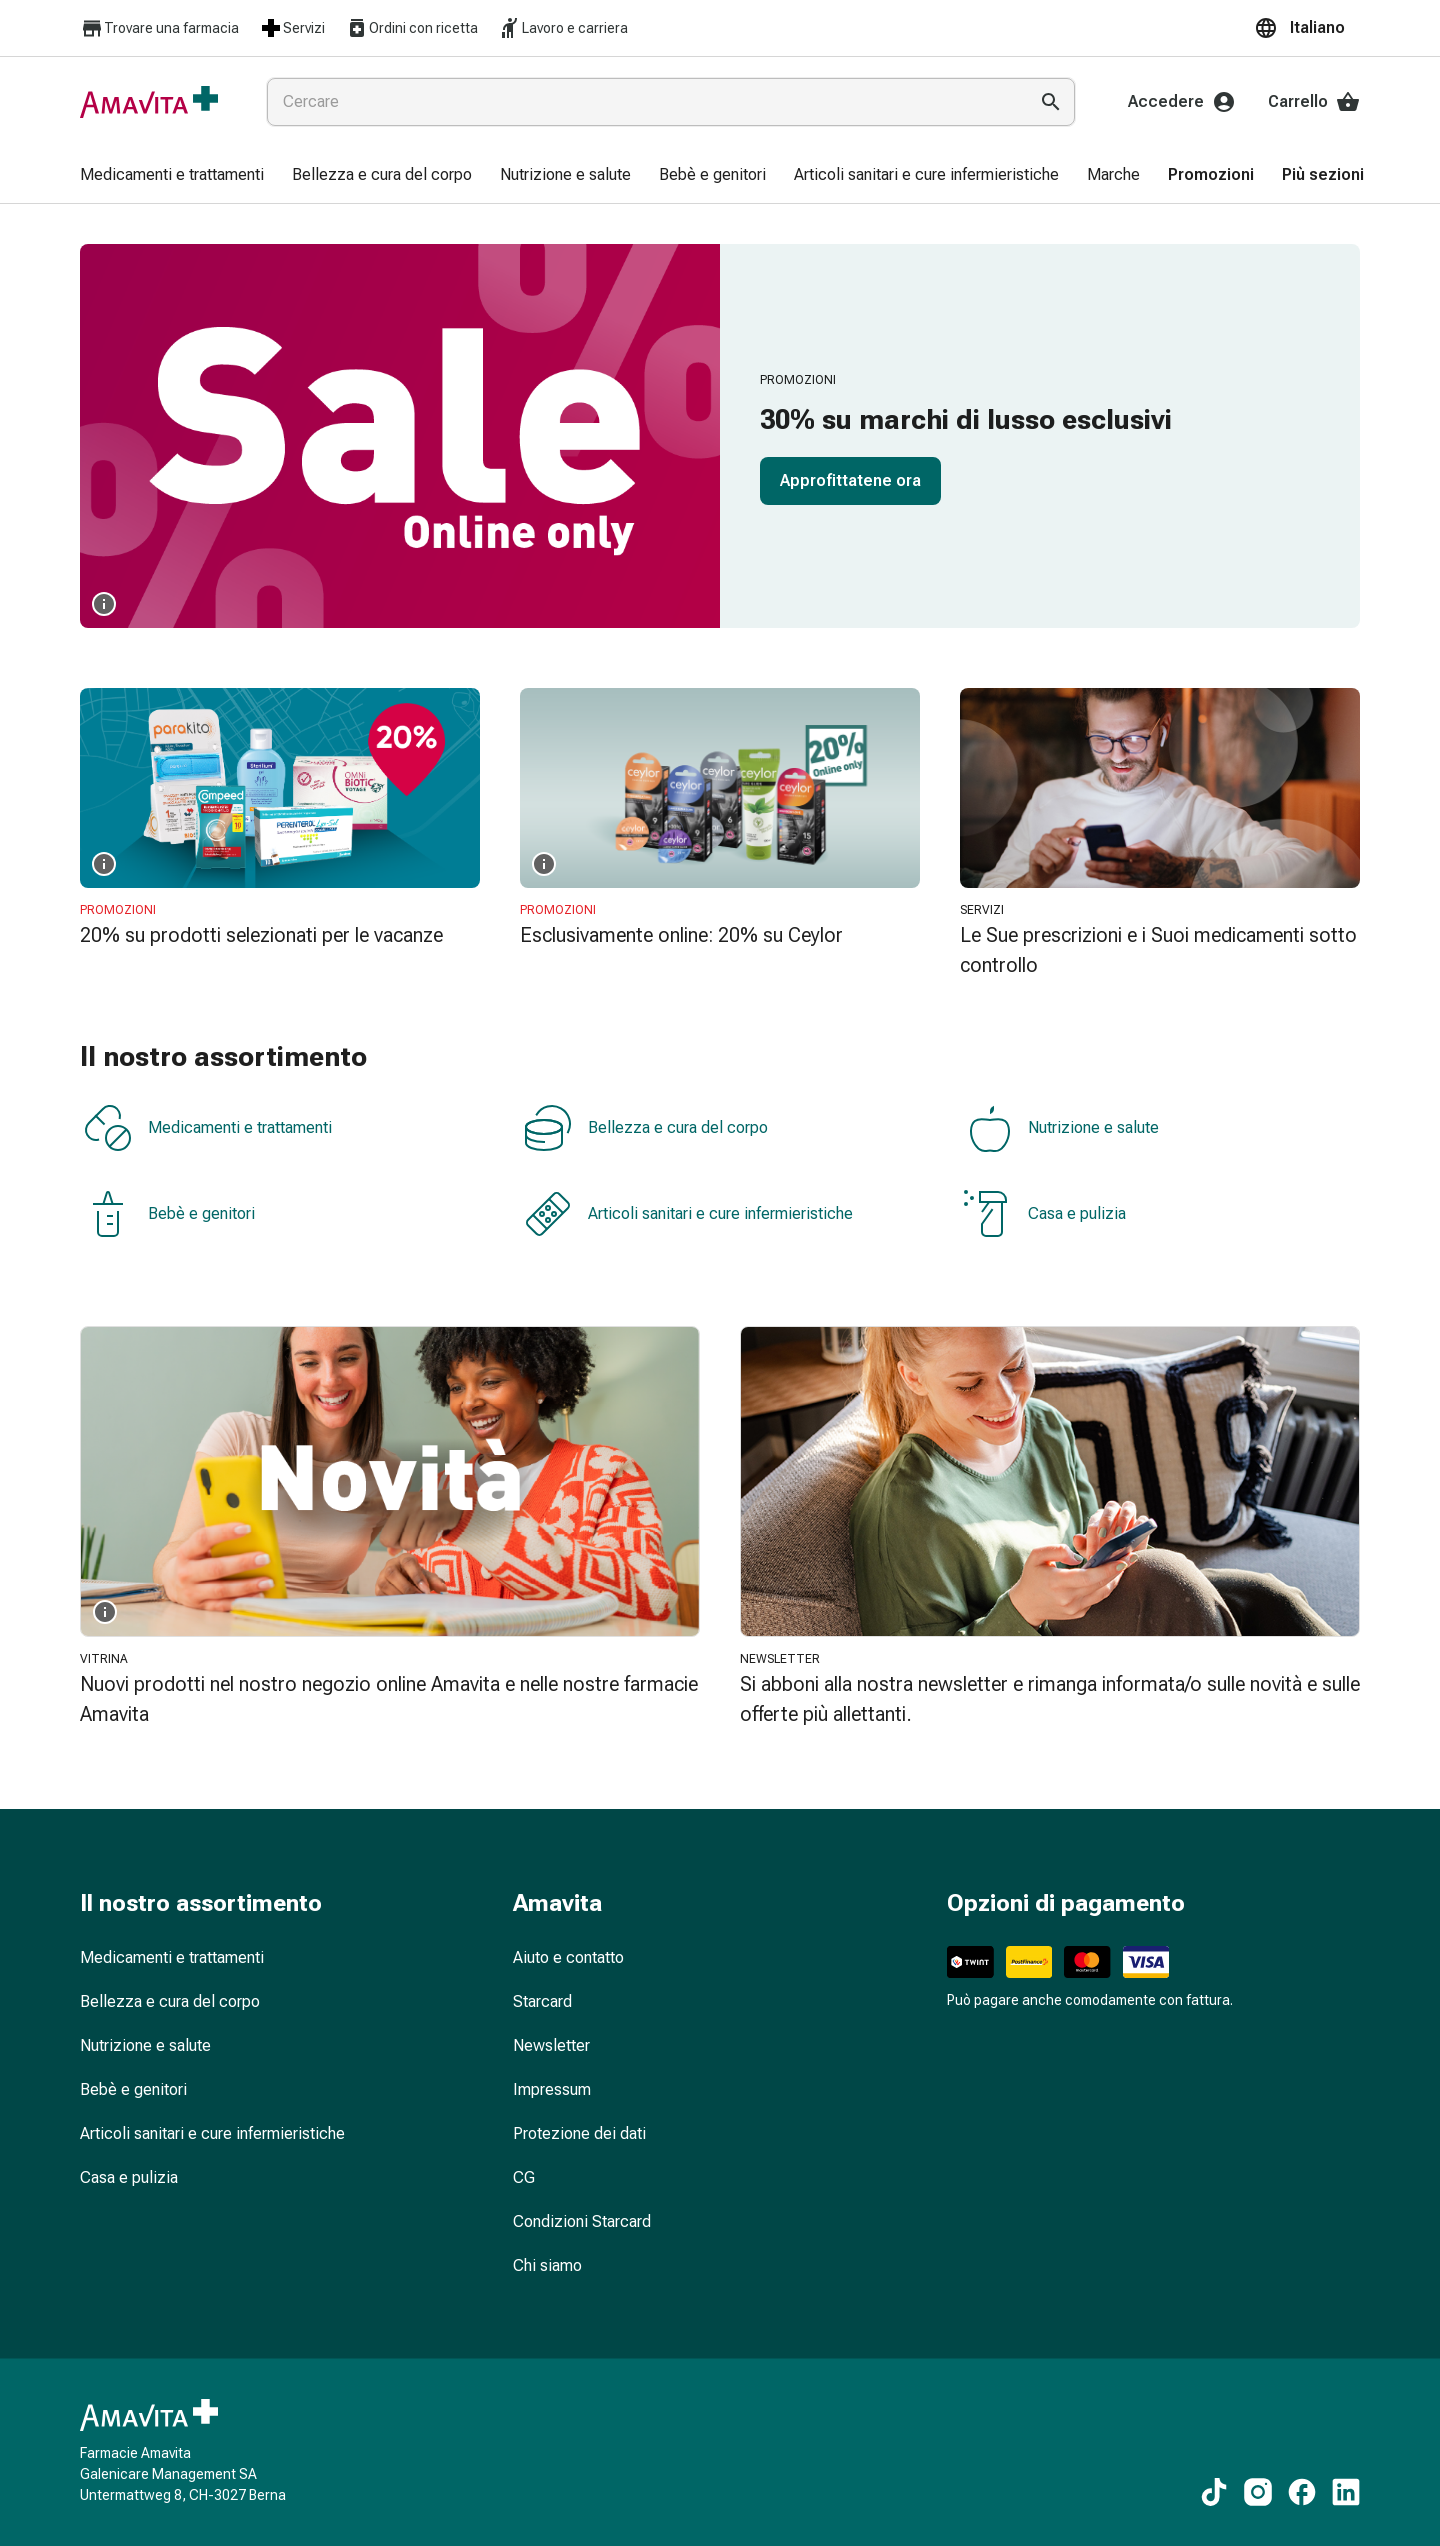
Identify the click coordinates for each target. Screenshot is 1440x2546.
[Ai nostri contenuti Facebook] (1302, 2492)
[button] (1307, 28)
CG (524, 2177)
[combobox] (643, 102)
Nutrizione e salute (1061, 1128)
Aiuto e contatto (568, 1957)
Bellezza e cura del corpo (646, 1128)
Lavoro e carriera (563, 28)
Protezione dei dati (579, 2133)
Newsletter (551, 2045)
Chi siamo (547, 2265)
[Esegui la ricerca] (1051, 102)
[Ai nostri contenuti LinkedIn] (1346, 2492)
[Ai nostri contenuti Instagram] (1258, 2492)
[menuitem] (172, 176)
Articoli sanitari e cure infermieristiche (688, 1214)
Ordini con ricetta (411, 28)
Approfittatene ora (850, 480)
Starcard (542, 2001)
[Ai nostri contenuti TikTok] (1214, 2492)
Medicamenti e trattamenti (208, 1128)
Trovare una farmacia (159, 28)
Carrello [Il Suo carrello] (1314, 102)
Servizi (292, 28)
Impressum (552, 2089)
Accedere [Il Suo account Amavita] (1182, 102)
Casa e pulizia (1045, 1214)
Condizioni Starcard (582, 2221)
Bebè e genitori (169, 1214)
